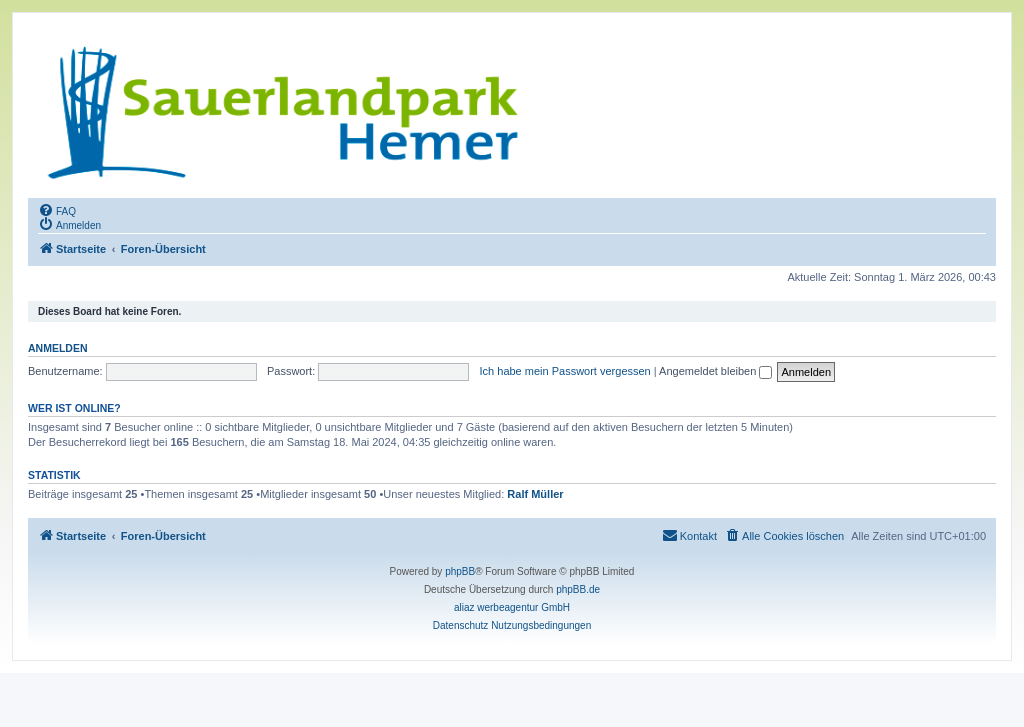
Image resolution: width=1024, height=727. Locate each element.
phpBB (460, 571)
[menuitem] (57, 210)
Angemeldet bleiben (715, 371)
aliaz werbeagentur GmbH (512, 607)
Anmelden (58, 348)
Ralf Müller (535, 494)
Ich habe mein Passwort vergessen (565, 371)
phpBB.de (578, 589)
